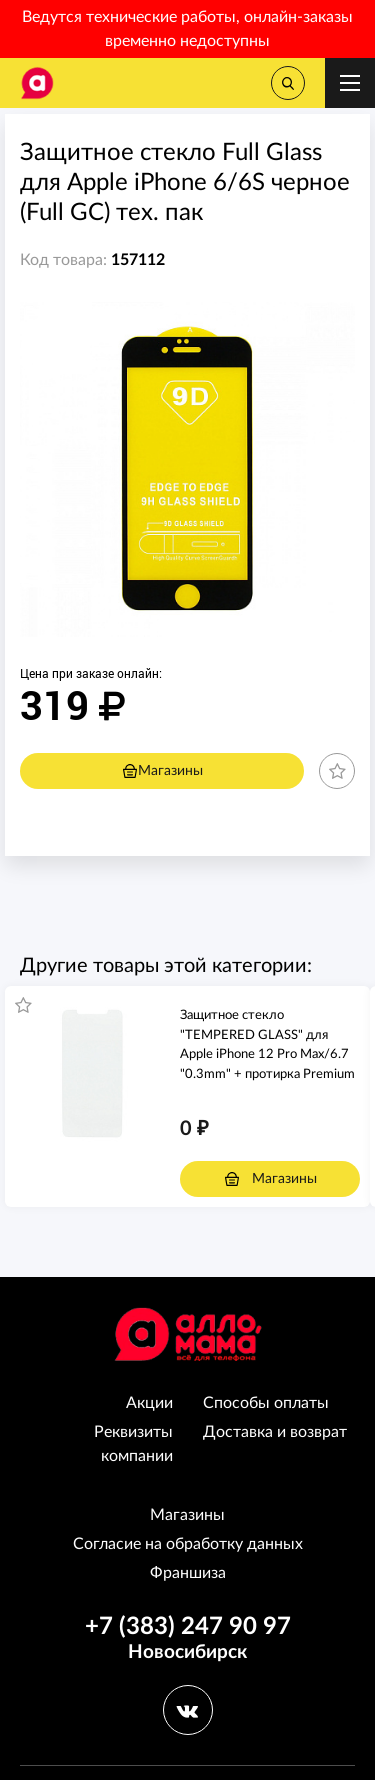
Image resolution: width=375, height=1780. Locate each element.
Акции (149, 1403)
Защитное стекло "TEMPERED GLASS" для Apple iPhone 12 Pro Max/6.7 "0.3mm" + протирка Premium (267, 1045)
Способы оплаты (266, 1403)
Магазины (162, 771)
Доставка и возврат (275, 1432)
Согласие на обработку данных (188, 1544)
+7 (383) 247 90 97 (188, 1627)
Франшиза (188, 1573)
